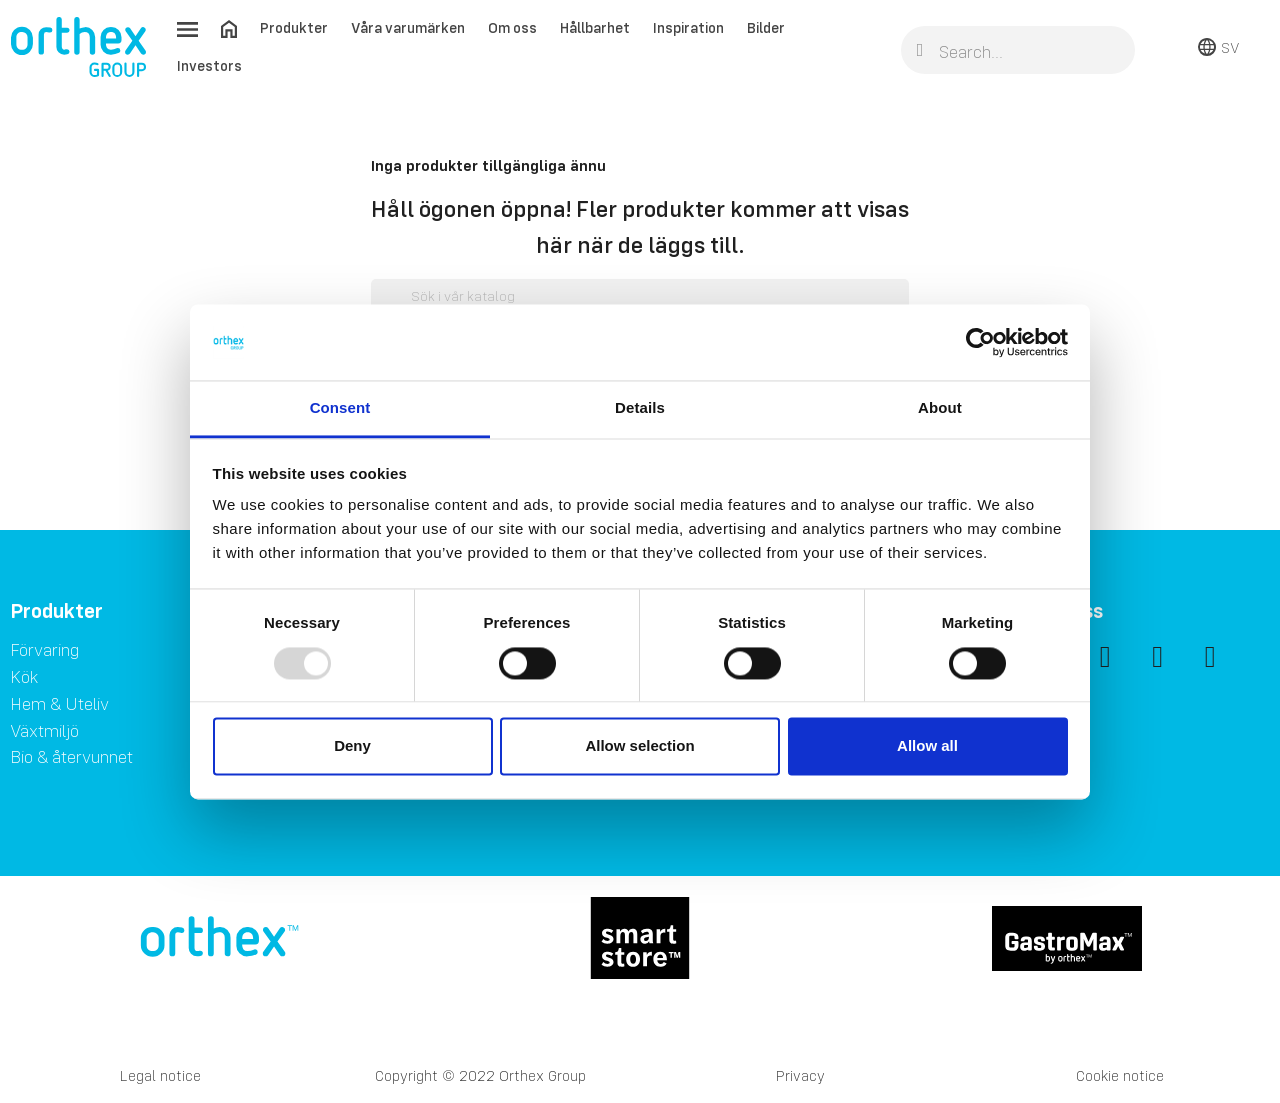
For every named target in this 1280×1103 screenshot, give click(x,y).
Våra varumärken (408, 27)
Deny (352, 746)
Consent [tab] (340, 408)
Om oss (512, 27)
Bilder (766, 27)
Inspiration (688, 27)
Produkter (294, 27)
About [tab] (940, 408)
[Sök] (640, 297)
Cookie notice (1120, 1075)
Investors (209, 65)
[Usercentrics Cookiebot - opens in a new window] (980, 342)
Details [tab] (640, 408)
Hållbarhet (595, 27)
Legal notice (160, 1075)
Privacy (800, 1075)
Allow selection (639, 746)
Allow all (927, 746)
